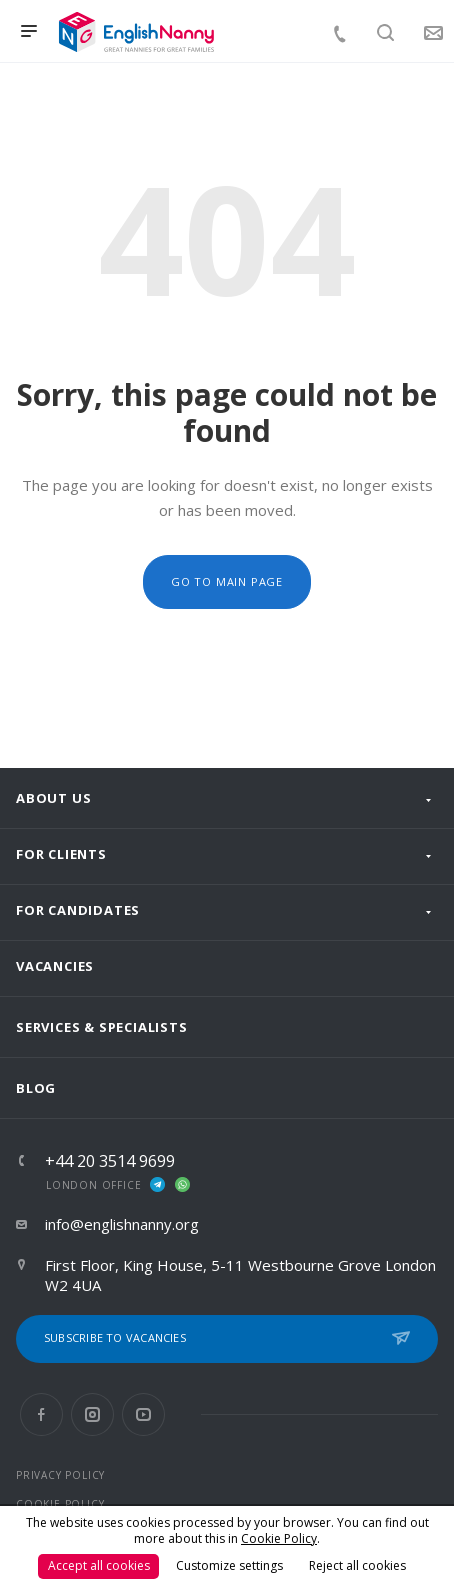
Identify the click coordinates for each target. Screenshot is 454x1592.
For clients (61, 854)
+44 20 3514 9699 (110, 1161)
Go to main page (227, 581)
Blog (36, 1088)
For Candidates (78, 910)
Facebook (41, 1414)
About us (53, 798)
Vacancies (55, 966)
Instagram (92, 1414)
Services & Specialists (102, 1027)
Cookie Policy (279, 1538)
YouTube (143, 1414)
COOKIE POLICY (60, 1504)
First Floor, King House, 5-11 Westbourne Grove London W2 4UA (240, 1275)
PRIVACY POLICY (60, 1475)
